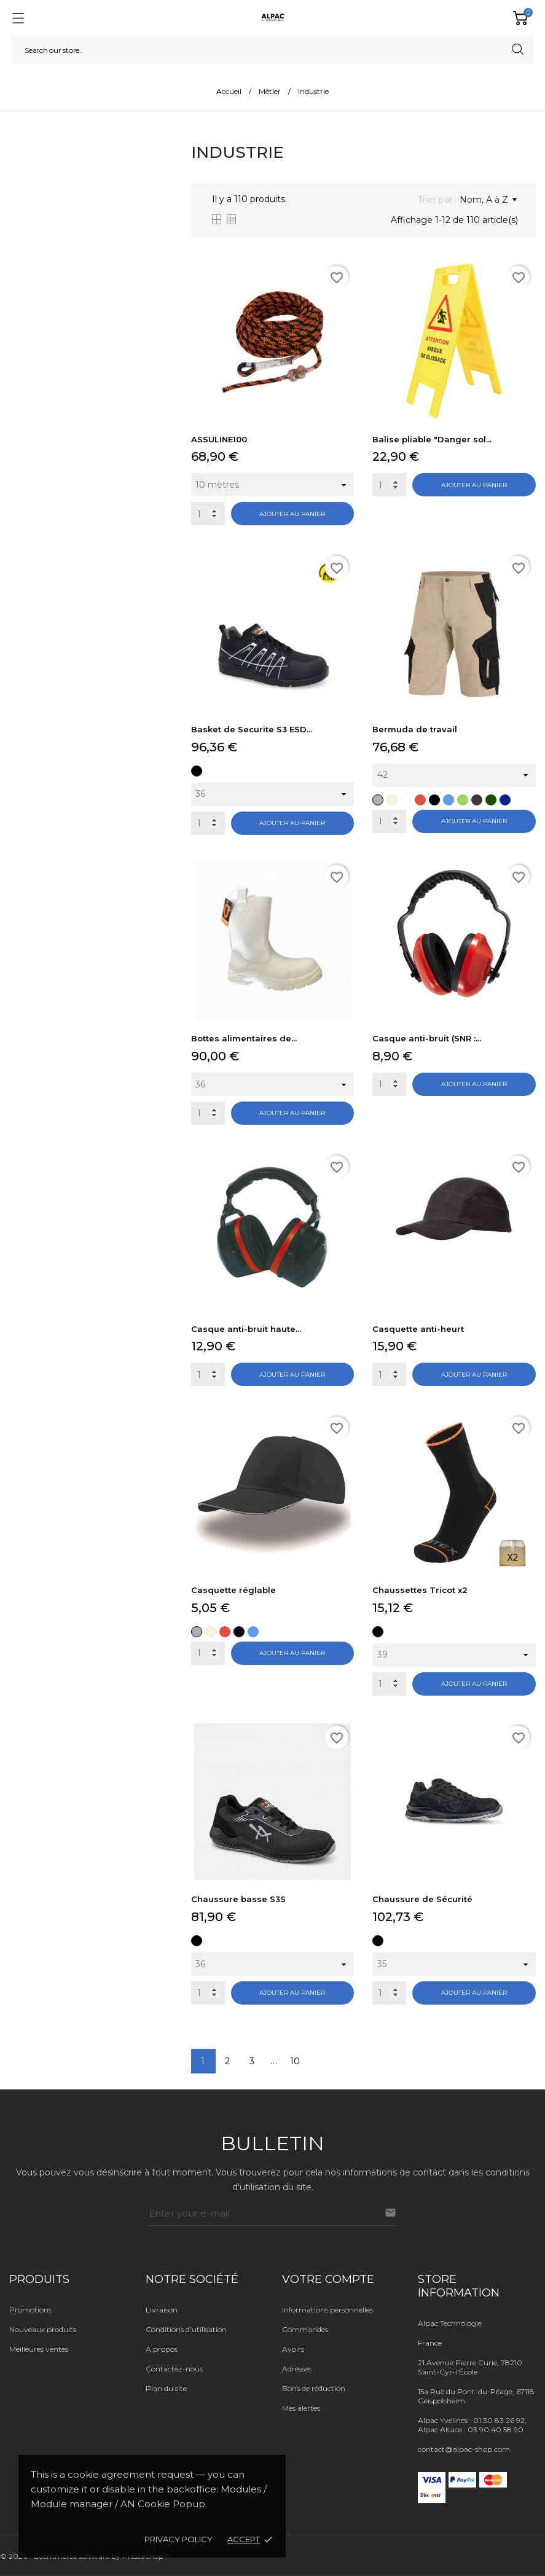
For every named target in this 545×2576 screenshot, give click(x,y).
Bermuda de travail (414, 729)
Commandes (305, 2329)
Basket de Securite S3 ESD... (251, 729)
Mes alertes (301, 2408)
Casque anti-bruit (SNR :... (426, 1038)
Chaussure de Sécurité (422, 1899)
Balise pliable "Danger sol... (432, 439)
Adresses (297, 2368)
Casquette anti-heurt (418, 1329)
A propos (162, 2349)
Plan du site (166, 2388)
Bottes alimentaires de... (244, 1038)
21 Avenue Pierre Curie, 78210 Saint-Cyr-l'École (470, 2367)
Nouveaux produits (42, 2329)
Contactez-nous (174, 2368)
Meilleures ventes (38, 2349)
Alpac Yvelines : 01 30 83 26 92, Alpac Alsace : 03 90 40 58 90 (472, 2425)
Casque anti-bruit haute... (246, 1329)
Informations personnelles (327, 2309)
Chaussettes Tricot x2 (420, 1590)
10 (295, 2061)
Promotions (30, 2309)
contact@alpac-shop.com (464, 2449)
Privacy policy (178, 2539)
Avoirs (293, 2349)
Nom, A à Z (488, 199)
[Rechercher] (272, 49)
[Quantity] (208, 513)
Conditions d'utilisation (186, 2329)
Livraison (162, 2309)
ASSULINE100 (219, 439)
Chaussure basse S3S (238, 1899)
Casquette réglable (233, 1590)
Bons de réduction (313, 2388)
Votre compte (328, 2279)
